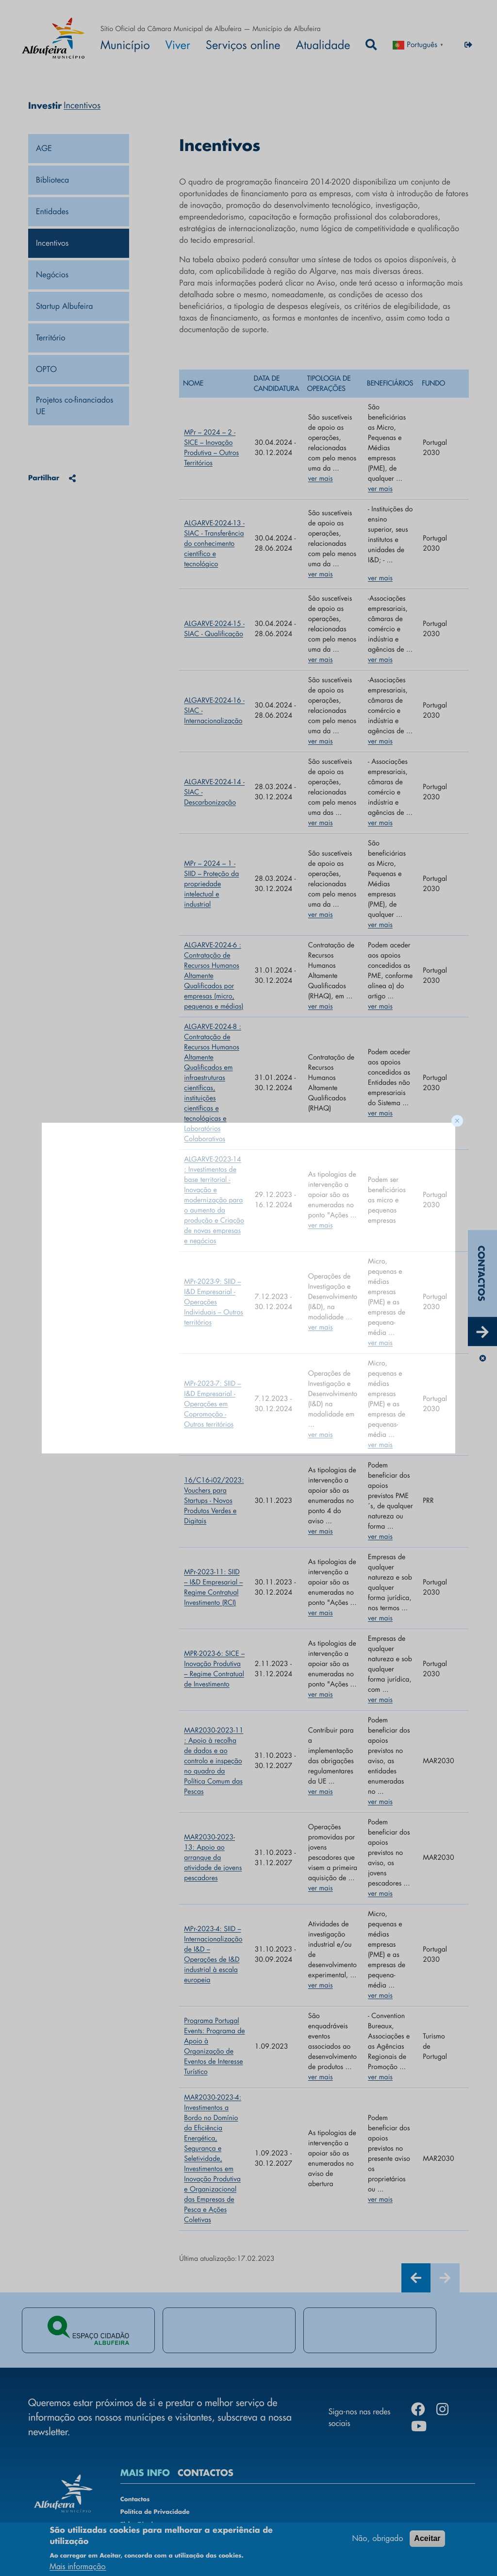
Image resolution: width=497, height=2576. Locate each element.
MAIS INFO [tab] (145, 2473)
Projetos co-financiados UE (76, 406)
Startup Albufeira (64, 306)
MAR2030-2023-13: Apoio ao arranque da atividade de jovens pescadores (213, 1858)
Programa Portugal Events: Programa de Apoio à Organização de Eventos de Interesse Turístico (214, 2046)
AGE (44, 148)
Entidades (52, 211)
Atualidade (323, 44)
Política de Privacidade (155, 2512)
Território (51, 338)
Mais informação (78, 2566)
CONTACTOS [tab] (205, 2473)
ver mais (320, 478)
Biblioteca (52, 180)
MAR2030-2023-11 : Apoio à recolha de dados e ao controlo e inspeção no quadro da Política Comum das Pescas (213, 1761)
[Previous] (416, 2277)
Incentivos (52, 243)
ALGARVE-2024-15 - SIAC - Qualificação (214, 629)
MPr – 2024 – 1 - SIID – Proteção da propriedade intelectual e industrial (211, 884)
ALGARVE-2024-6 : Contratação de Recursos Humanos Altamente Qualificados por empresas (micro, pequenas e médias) (213, 976)
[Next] (445, 2277)
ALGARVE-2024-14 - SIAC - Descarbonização (214, 792)
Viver (178, 44)
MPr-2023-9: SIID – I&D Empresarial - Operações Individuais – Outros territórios (213, 1302)
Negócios (52, 274)
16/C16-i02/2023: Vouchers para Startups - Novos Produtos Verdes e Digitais (214, 1501)
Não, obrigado (377, 2538)
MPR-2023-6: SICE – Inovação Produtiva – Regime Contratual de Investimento (214, 1669)
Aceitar (427, 2538)
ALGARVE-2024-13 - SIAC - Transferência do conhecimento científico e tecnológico (214, 544)
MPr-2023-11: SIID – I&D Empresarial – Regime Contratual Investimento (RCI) (213, 1587)
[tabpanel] (88, 2330)
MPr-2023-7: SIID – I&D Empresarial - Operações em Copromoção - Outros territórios (212, 1404)
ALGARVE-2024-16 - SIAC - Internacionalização (214, 710)
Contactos (135, 2499)
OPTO (46, 369)
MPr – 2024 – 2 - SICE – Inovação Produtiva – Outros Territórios (211, 448)
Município (125, 44)
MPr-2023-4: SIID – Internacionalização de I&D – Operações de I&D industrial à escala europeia (213, 1955)
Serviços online (243, 44)
